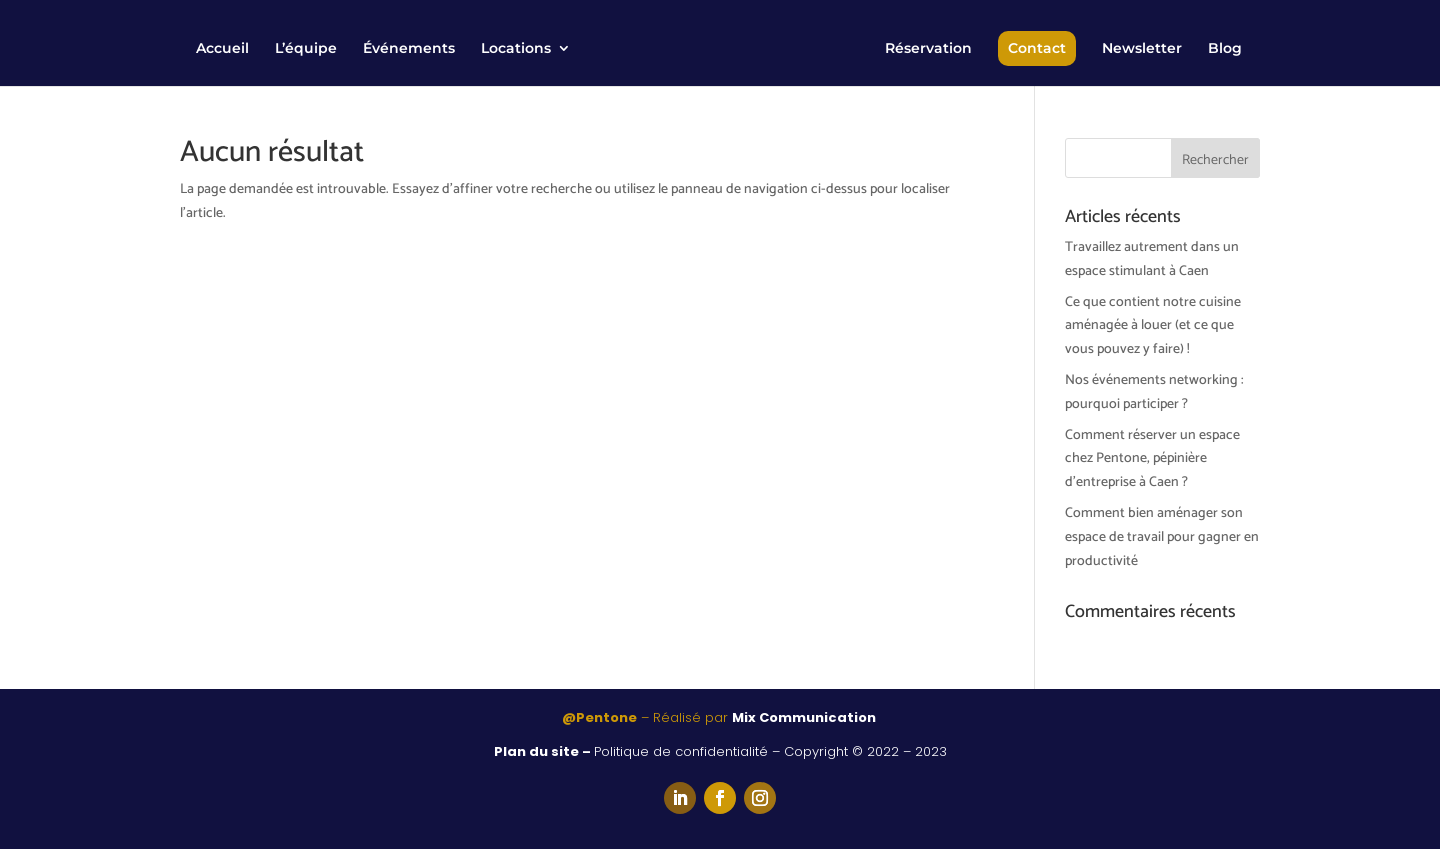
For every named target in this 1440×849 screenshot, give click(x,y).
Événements (409, 49)
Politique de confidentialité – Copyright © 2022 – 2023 (770, 751)
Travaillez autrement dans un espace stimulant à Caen (1152, 259)
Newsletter (1142, 49)
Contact (1037, 48)
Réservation (928, 49)
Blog (1225, 49)
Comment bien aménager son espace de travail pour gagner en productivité (1162, 537)
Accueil (222, 49)
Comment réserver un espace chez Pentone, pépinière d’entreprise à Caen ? (1152, 459)
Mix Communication (805, 717)
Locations (516, 49)
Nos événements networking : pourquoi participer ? (1154, 392)
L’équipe (306, 49)
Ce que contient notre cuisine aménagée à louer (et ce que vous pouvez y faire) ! (1153, 326)
